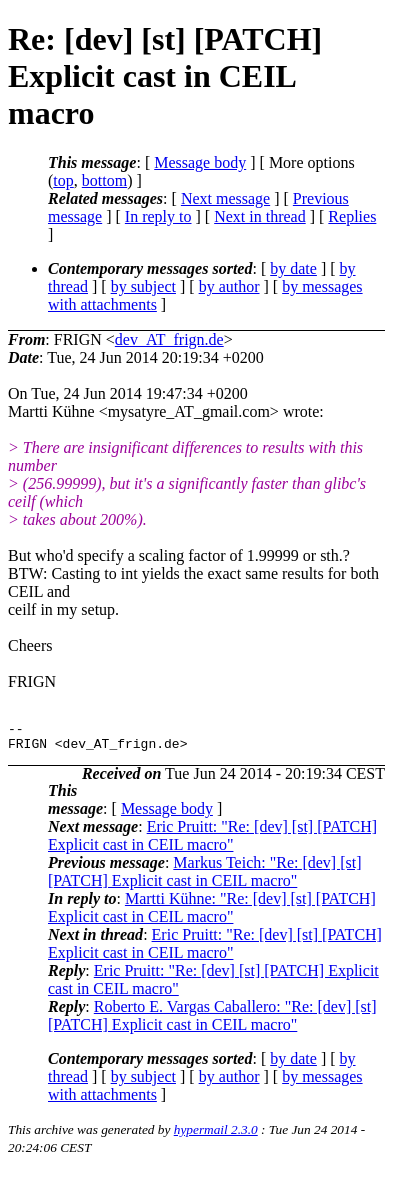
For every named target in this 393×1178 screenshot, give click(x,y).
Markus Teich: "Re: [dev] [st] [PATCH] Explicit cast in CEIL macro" (205, 877)
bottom (104, 180)
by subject (143, 286)
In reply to (158, 216)
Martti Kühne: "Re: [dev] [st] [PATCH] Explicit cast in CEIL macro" (212, 913)
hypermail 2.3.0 (216, 1135)
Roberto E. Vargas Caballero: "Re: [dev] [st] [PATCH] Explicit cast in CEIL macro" (212, 1021)
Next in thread (260, 216)
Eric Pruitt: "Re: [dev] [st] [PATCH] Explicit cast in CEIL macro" (212, 841)
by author (229, 286)
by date (293, 268)
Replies (352, 216)
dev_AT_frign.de (169, 339)
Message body (200, 162)
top (63, 180)
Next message (225, 198)
